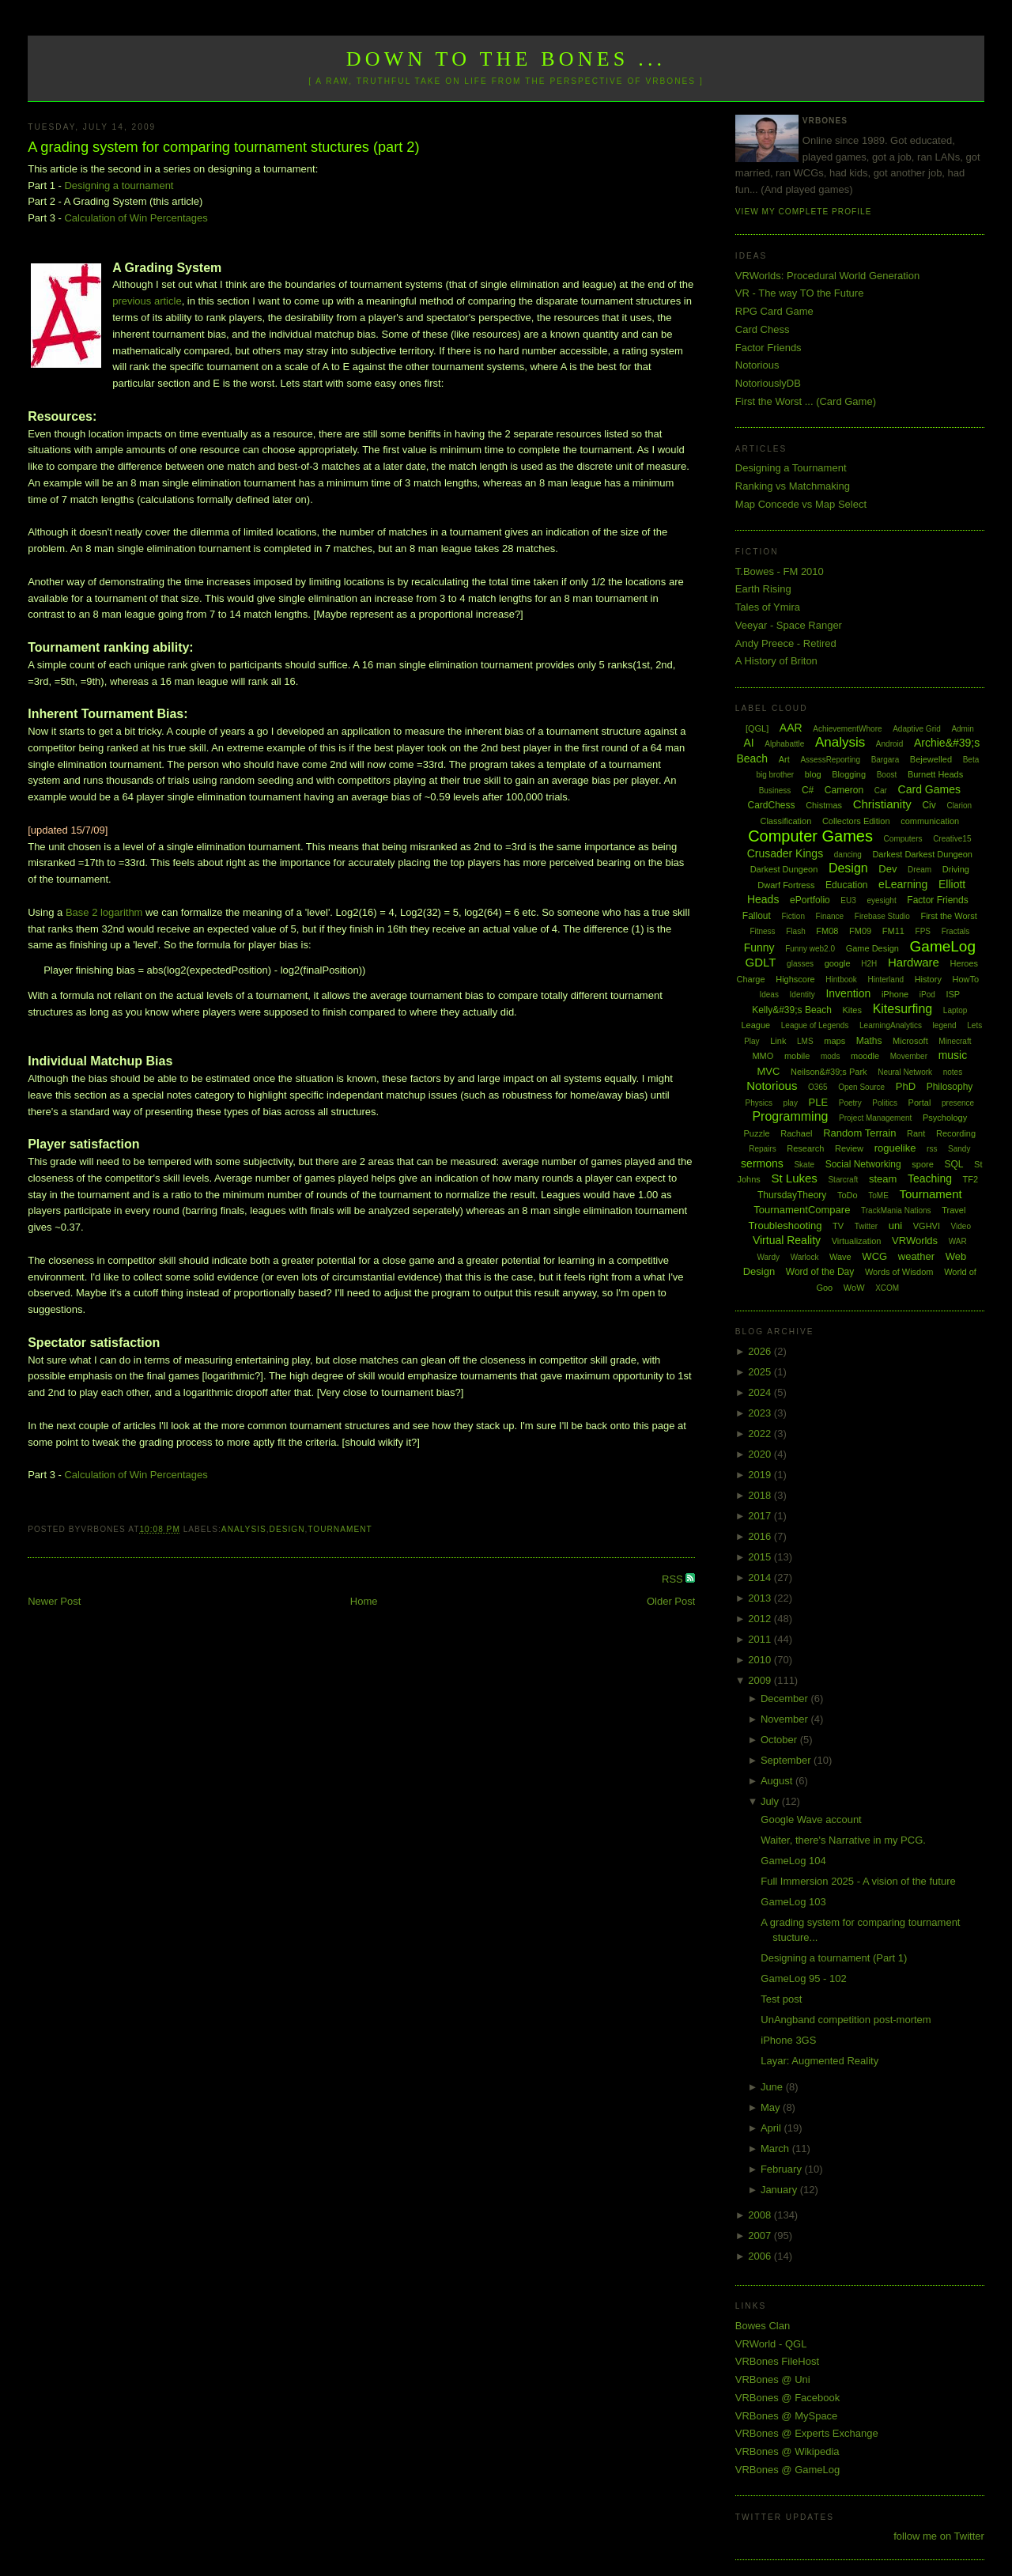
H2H (869, 963)
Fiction (793, 916)
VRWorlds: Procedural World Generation (827, 276)
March (776, 2148)
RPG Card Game (774, 311)
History (928, 979)
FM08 (827, 931)
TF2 (971, 1179)
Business (775, 790)
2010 (761, 1660)
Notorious (757, 365)
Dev (887, 869)
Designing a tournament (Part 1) (834, 1958)
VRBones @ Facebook (787, 2398)
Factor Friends (768, 348)
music (953, 1055)
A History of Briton (776, 661)
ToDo (847, 1195)
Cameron (844, 790)
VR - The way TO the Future (799, 293)
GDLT (761, 962)
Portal (919, 1102)
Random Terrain (859, 1133)
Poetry (850, 1103)
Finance (830, 916)
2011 (761, 1639)
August (778, 1781)
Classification (785, 821)
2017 (761, 1516)
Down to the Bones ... (506, 58)
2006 (761, 2256)
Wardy (768, 1257)
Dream (919, 869)
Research (805, 1148)
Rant (916, 1133)
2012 (761, 1619)
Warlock (805, 1257)
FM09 (860, 931)
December (786, 1698)
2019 (761, 1475)
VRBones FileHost (777, 2361)
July (771, 1801)
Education (846, 885)
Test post (781, 1999)
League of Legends (815, 1025)
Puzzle (757, 1133)
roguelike (895, 1148)
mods (830, 1056)
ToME (878, 1195)
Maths (869, 1040)
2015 (761, 1557)
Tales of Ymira (767, 607)
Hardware (913, 962)
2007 (761, 2235)
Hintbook (840, 979)
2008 (761, 2215)
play (791, 1103)
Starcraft (843, 1179)
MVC (768, 1071)
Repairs (762, 1148)
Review (849, 1148)
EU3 (847, 900)
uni (895, 1225)
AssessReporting (830, 759)
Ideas (768, 994)
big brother (775, 774)
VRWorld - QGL (771, 2344)
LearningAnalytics (890, 1025)
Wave (840, 1257)
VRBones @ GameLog (787, 2470)
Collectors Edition (856, 821)
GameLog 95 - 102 (803, 1978)
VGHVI (926, 1226)
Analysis (243, 1529)
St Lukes (794, 1178)
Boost (887, 774)
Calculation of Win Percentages (135, 218)
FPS (923, 931)
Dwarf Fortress (785, 885)
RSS (673, 1579)
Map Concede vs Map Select (801, 504)
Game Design (872, 948)
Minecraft (954, 1041)
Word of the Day (820, 1271)
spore (923, 1164)
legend (945, 1025)
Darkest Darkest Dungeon (922, 854)
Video (961, 1226)
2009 (761, 1680)
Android (889, 744)
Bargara (885, 759)
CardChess (771, 805)
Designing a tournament (118, 185)
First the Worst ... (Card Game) (805, 401)
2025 (761, 1372)
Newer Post (54, 1601)
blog (813, 774)
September (787, 1760)
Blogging (849, 774)
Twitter (866, 1226)
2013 (761, 1598)
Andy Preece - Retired (785, 643)
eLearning (902, 884)
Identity (802, 994)
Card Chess (762, 329)
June (773, 2087)
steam (883, 1179)
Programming (790, 1116)
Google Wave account (811, 1819)
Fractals (956, 931)
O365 (817, 1087)
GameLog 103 (793, 1902)
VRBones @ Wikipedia (787, 2451)
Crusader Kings (785, 853)
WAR (958, 1241)
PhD (906, 1086)
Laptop (955, 1010)
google (838, 963)
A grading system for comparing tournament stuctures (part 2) (223, 147)
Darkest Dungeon (784, 869)
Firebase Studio (882, 916)
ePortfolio (810, 900)
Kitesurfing (903, 1009)
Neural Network (905, 1072)
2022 (761, 1433)
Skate (804, 1164)
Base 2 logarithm (104, 912)
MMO (762, 1056)
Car (880, 790)
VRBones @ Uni (772, 2379)
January (780, 2190)
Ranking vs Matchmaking (792, 486)
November (786, 1719)
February (783, 2169)
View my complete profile (803, 211)
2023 (761, 1413)
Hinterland (885, 979)
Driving (955, 869)
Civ (928, 805)
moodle (865, 1056)
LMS (805, 1041)
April (772, 2128)
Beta (971, 759)
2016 (761, 1536)
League (755, 1025)
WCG (874, 1256)
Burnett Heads (935, 774)
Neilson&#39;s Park (829, 1071)
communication (930, 821)
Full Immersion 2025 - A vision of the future (858, 1881)
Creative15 (952, 838)
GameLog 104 (793, 1861)
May (772, 2107)
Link (778, 1041)
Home (364, 1601)
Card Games (929, 789)
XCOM (887, 1288)
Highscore (795, 979)
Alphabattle (784, 744)
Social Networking (863, 1164)
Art (784, 759)
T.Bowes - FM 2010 (779, 571)
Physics (759, 1103)
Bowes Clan (762, 2326)
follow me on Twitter (938, 2536)
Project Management (875, 1118)
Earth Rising (763, 589)
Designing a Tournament (791, 468)
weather (916, 1256)
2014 (761, 1577)
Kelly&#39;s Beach (792, 1010)
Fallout (756, 915)
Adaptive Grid (917, 728)
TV (838, 1226)
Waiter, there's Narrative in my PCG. (843, 1840)
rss (932, 1148)
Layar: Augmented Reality (819, 2061)
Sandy (959, 1148)
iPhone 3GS (788, 2040)
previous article (146, 301)
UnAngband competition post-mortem (846, 2020)
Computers (903, 838)
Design (287, 1529)
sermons (762, 1163)
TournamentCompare (801, 1210)
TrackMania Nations (896, 1210)
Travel (953, 1210)
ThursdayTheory (791, 1195)
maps (834, 1041)
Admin (962, 728)
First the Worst (948, 916)
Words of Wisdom (899, 1272)
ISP (953, 994)
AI (748, 742)
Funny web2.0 (810, 948)
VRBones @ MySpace (786, 2416)
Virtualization (857, 1241)
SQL (953, 1164)
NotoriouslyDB (768, 383)
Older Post (671, 1601)
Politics (884, 1103)
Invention (847, 993)
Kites (852, 1010)
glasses (800, 963)
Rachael (796, 1133)
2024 (761, 1392)
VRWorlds (915, 1240)
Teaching (930, 1178)
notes (952, 1072)
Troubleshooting (785, 1225)
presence (958, 1103)
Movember (908, 1056)
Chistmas (824, 805)
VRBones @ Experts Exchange (806, 2433)
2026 (761, 1351)
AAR (791, 727)
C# (808, 790)
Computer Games (810, 836)
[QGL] (757, 728)
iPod (927, 994)
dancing (848, 854)
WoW (854, 1287)
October (780, 1740)
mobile (797, 1056)
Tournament (340, 1529)
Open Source (861, 1087)
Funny (759, 947)
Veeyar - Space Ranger (788, 625)
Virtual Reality (787, 1240)
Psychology (945, 1117)
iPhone (895, 994)
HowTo (966, 979)
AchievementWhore (847, 728)
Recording (956, 1133)
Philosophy (950, 1086)
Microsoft (910, 1041)
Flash (795, 931)
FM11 (893, 931)
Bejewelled (931, 759)
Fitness (762, 931)
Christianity (882, 804)
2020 (761, 1454)
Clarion (959, 805)
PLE (819, 1102)
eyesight (881, 900)
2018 (761, 1495)
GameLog (943, 946)
